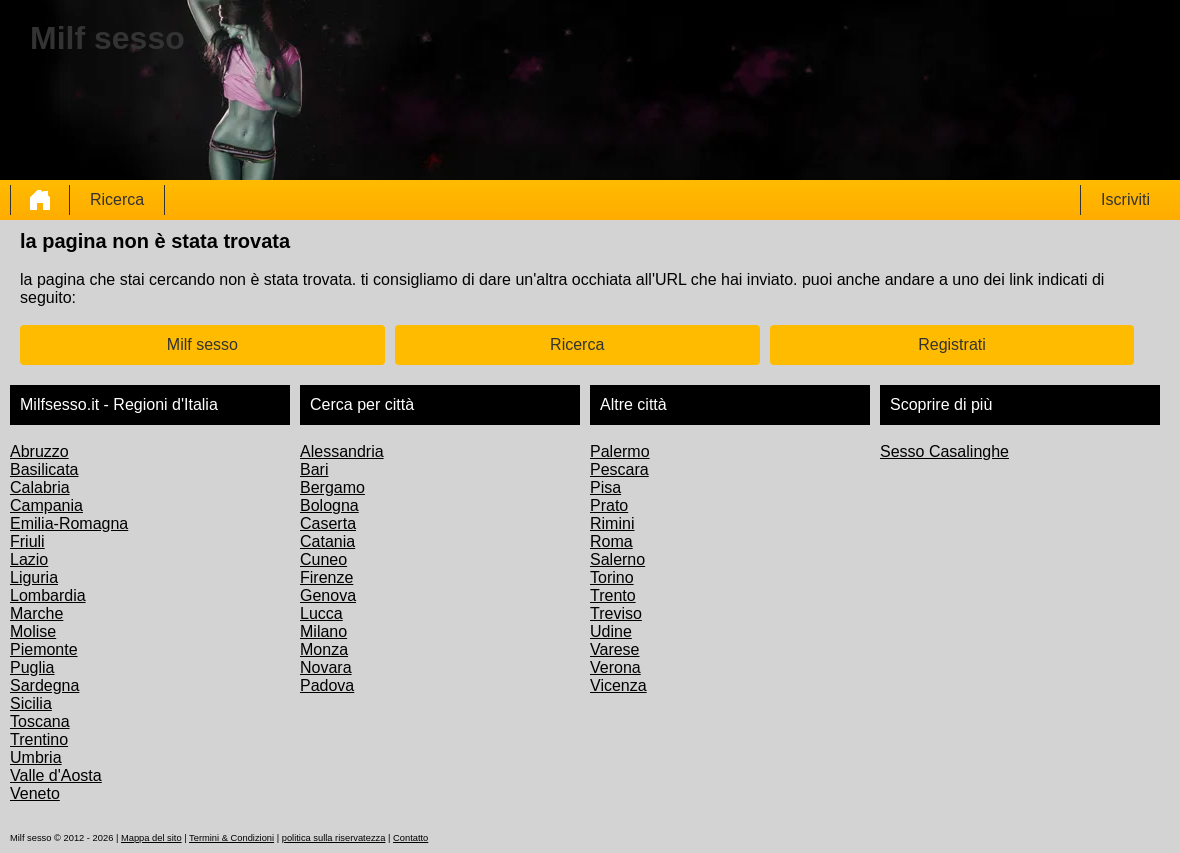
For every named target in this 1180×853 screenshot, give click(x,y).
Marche (36, 613)
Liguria (34, 577)
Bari (314, 469)
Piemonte (44, 649)
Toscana (40, 721)
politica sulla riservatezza (334, 838)
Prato (609, 505)
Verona (615, 667)
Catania (327, 541)
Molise (33, 631)
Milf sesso (202, 344)
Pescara (619, 469)
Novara (326, 667)
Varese (615, 649)
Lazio (29, 559)
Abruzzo (39, 451)
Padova (327, 685)
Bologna (329, 505)
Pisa (605, 487)
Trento (613, 595)
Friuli (27, 541)
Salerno (617, 559)
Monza (324, 649)
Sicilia (31, 703)
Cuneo (323, 559)
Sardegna (44, 685)
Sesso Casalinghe (944, 451)
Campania (46, 505)
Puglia (32, 667)
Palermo (620, 451)
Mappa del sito (151, 838)
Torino (612, 577)
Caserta (328, 523)
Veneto (35, 793)
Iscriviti (1125, 199)
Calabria (40, 487)
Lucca (321, 613)
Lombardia (48, 595)
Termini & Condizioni (231, 838)
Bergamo (332, 487)
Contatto (410, 838)
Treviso (616, 613)
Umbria (36, 757)
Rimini (612, 523)
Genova (328, 595)
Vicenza (618, 685)
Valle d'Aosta (56, 775)
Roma (611, 541)
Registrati (952, 344)
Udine (611, 631)
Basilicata (44, 469)
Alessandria (342, 451)
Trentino (39, 739)
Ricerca (117, 199)
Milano (323, 631)
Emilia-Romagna (69, 523)
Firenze (326, 577)
